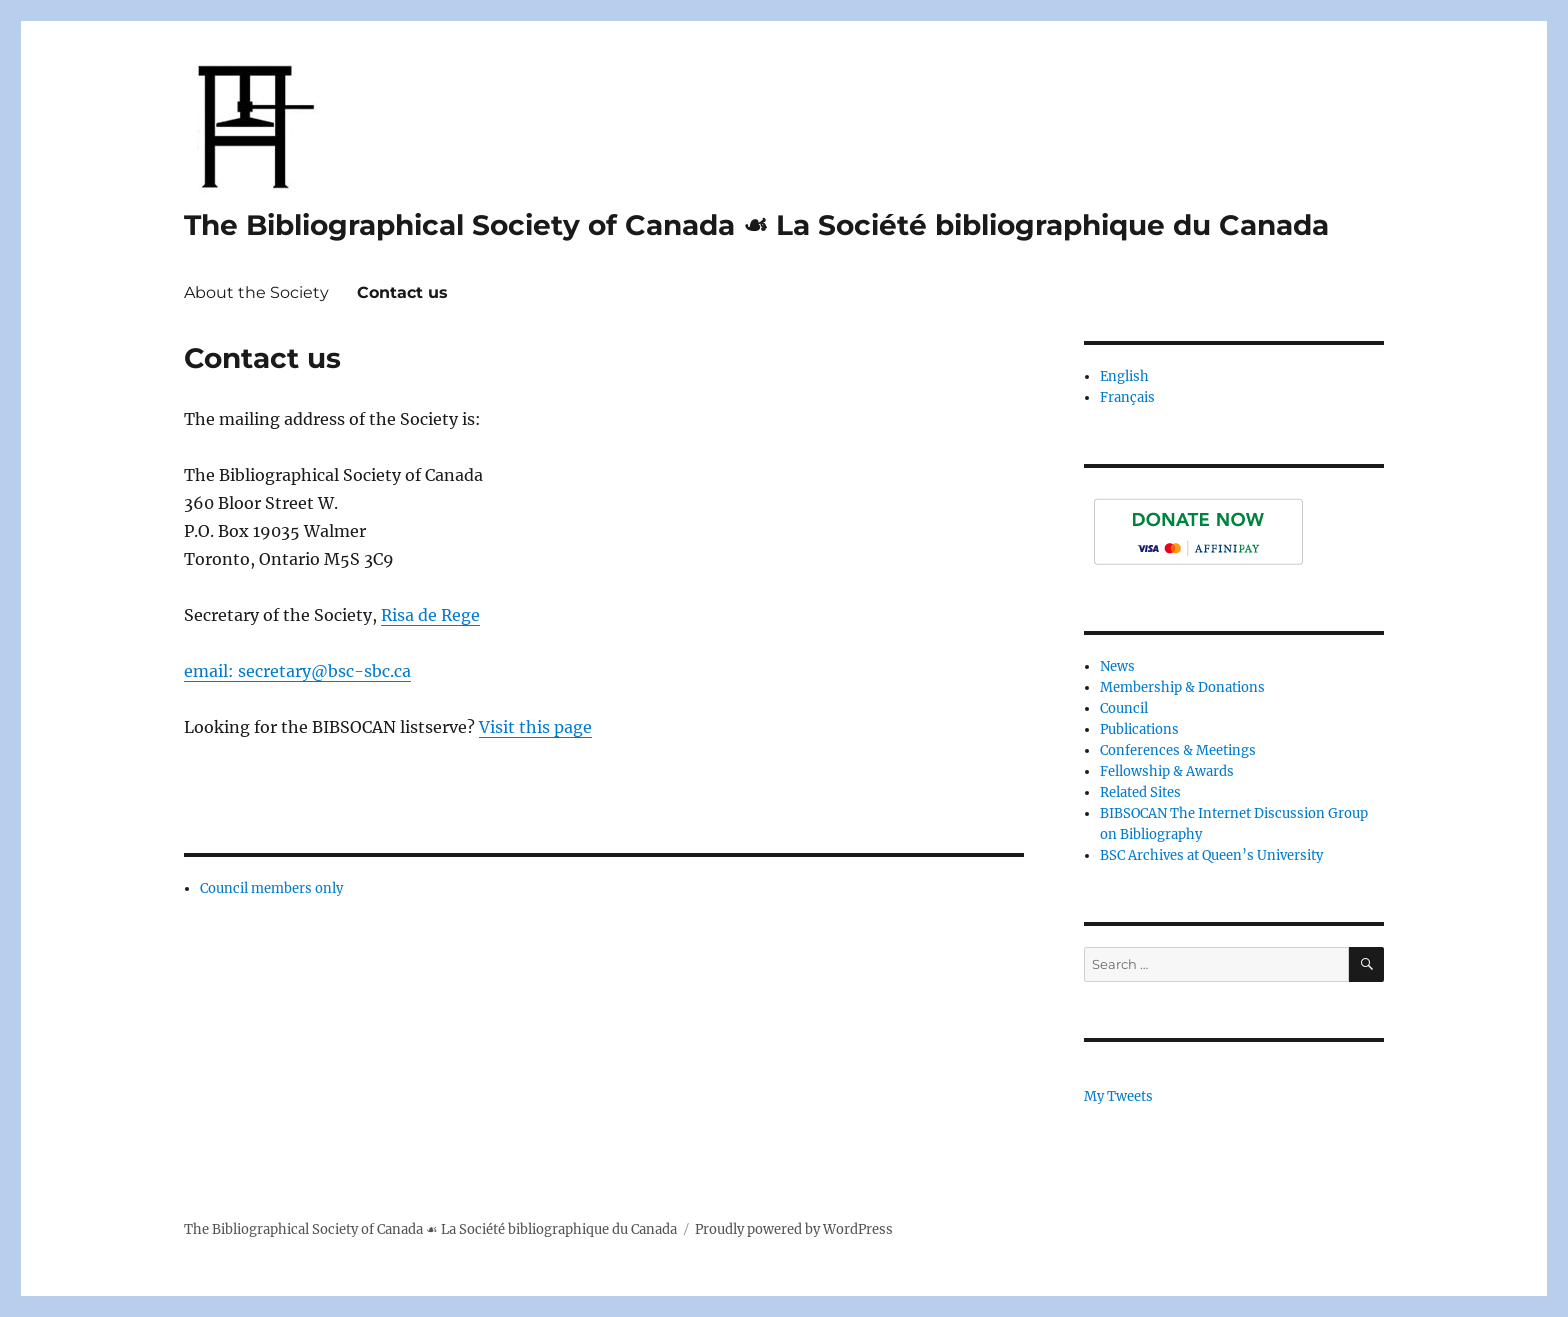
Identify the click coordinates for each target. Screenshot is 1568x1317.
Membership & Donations (1182, 687)
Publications (1139, 729)
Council (1124, 708)
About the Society (256, 292)
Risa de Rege (430, 615)
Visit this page (535, 727)
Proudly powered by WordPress (794, 1229)
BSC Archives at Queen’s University (1211, 855)
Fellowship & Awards (1167, 771)
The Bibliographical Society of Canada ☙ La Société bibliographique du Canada (756, 225)
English (1124, 376)
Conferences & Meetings (1178, 750)
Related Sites (1140, 792)
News (1117, 666)
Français (1127, 397)
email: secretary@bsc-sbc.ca (297, 671)
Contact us (402, 292)
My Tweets (1118, 1096)
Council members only (271, 888)
